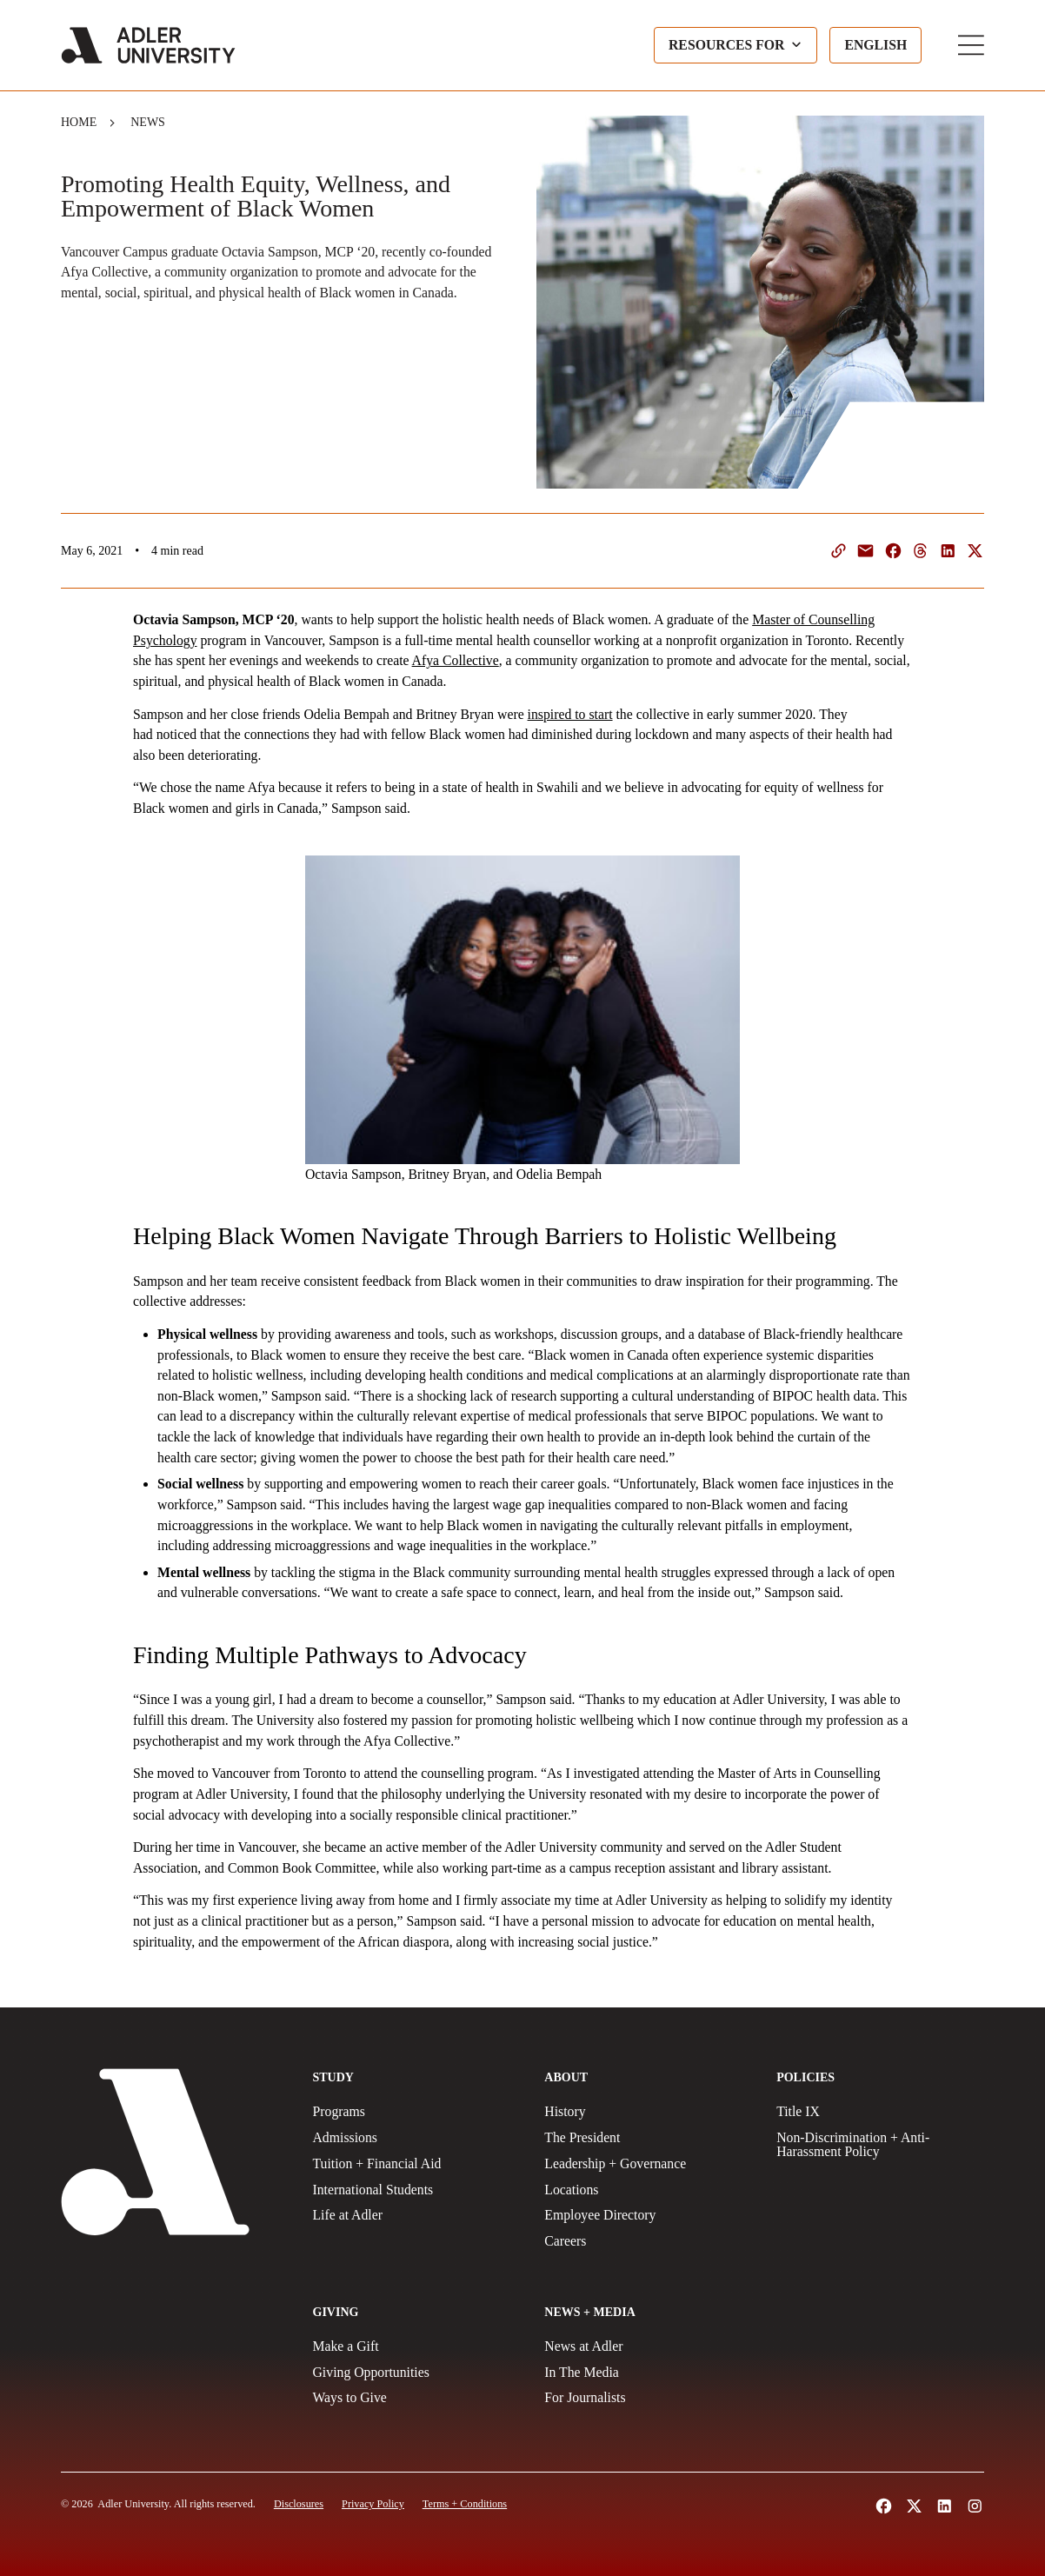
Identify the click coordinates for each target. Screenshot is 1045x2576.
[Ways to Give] (417, 2398)
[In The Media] (648, 2373)
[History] (648, 2112)
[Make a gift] (417, 2346)
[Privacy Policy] (373, 2504)
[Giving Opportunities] (417, 2373)
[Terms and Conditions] (465, 2504)
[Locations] (648, 2190)
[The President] (648, 2138)
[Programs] (417, 2112)
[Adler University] (148, 45)
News (147, 122)
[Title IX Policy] (880, 2112)
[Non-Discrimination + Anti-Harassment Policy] (880, 2145)
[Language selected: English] (875, 45)
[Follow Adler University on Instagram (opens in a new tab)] (975, 2506)
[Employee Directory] (648, 2215)
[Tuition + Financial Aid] (417, 2164)
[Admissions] (417, 2138)
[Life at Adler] (417, 2215)
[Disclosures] (298, 2504)
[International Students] (417, 2190)
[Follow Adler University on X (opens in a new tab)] (914, 2506)
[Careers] (648, 2241)
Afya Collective (455, 660)
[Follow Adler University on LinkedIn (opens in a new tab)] (944, 2506)
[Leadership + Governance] (648, 2164)
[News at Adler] (648, 2346)
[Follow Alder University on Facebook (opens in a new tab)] (884, 2506)
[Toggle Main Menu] (971, 45)
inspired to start (570, 714)
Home (79, 122)
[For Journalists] (648, 2398)
